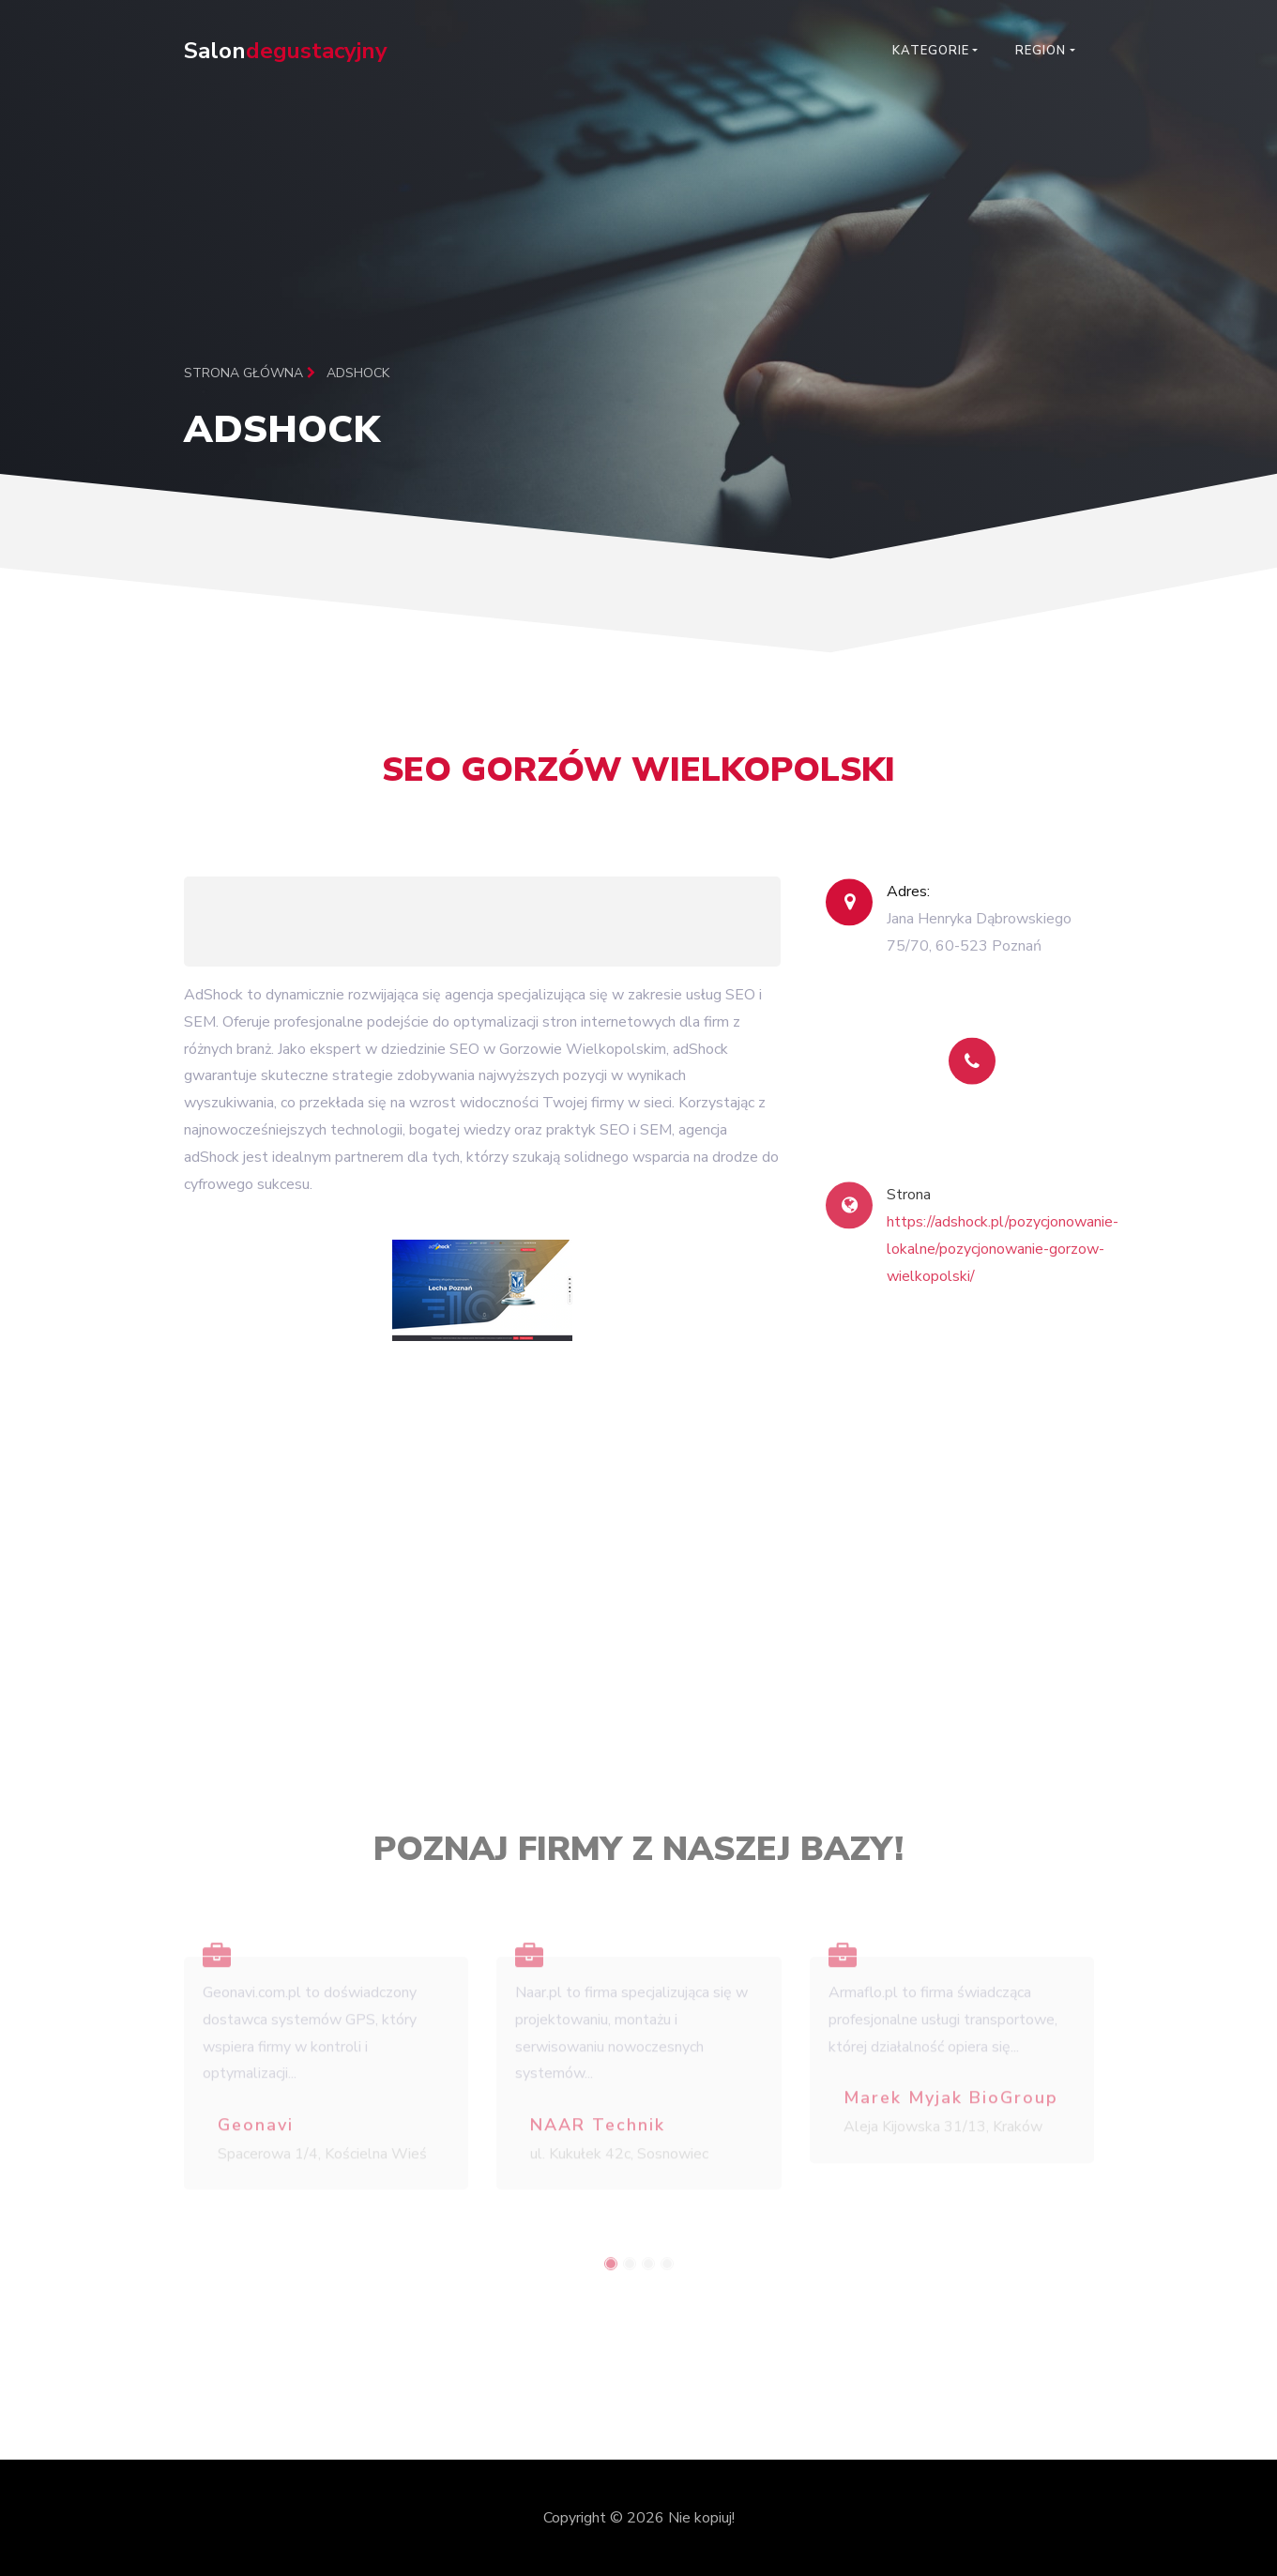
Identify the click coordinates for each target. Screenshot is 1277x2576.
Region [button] (1040, 50)
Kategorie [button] (930, 50)
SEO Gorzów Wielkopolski (638, 780)
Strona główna (249, 373)
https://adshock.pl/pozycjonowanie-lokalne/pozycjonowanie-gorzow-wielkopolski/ (1002, 1269)
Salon (286, 51)
